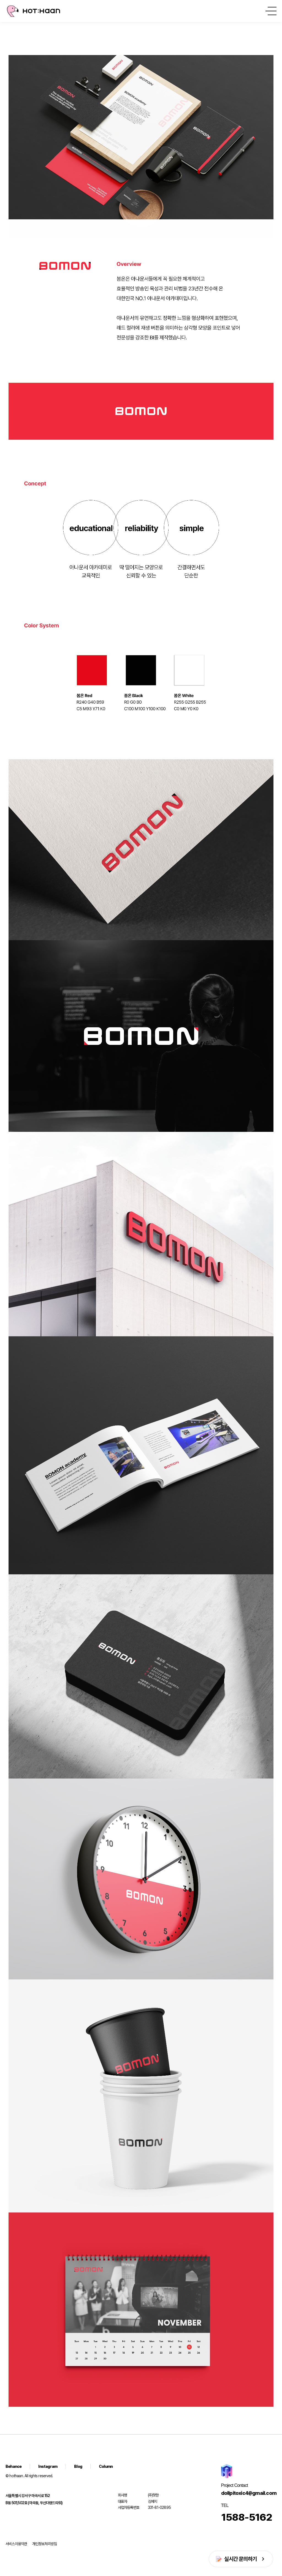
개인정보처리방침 (44, 2544)
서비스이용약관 (16, 2544)
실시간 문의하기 (241, 2559)
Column (106, 2466)
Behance (13, 2466)
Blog (78, 2466)
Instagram (47, 2466)
